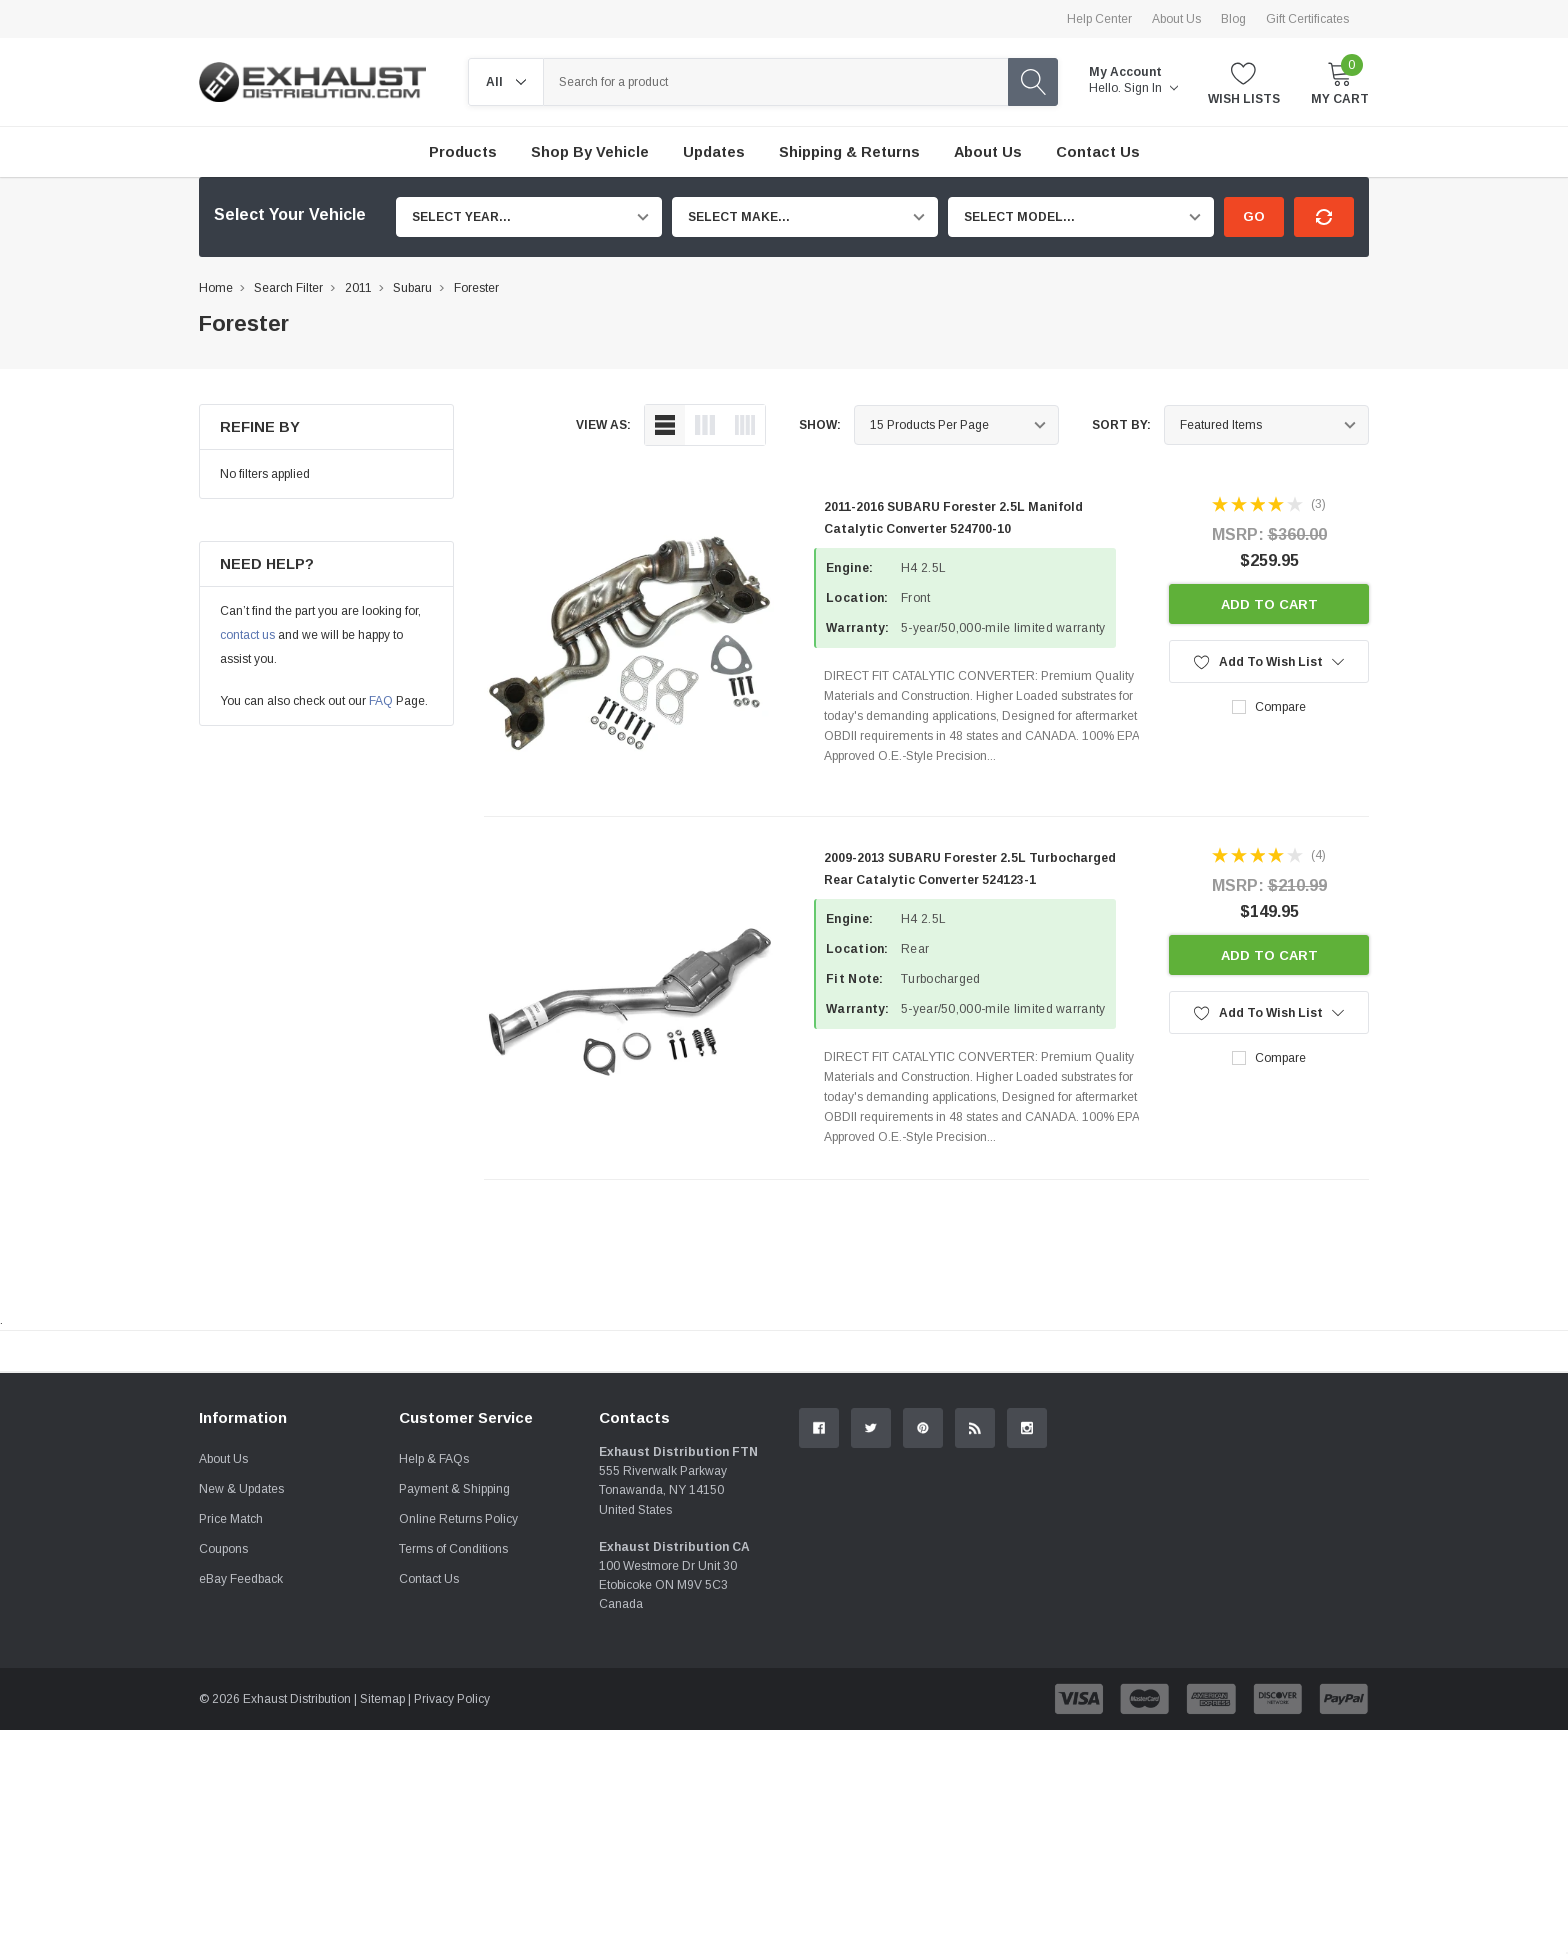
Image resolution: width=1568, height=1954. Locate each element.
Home (216, 288)
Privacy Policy (452, 1923)
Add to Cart (1269, 604)
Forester (476, 288)
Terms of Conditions (453, 1773)
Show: (820, 425)
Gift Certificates (1307, 19)
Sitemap (382, 1923)
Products (463, 152)
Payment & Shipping (454, 1713)
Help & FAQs (434, 1683)
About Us (1176, 19)
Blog (1233, 19)
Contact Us (429, 1803)
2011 (358, 288)
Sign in (1151, 88)
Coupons (223, 1773)
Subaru (412, 288)
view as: (603, 425)
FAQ (381, 701)
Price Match (231, 1743)
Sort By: (1121, 425)
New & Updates (241, 1713)
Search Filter (288, 288)
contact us (247, 635)
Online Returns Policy (458, 1743)
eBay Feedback (241, 1803)
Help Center (1099, 19)
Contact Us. (1293, 1516)
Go (1254, 216)
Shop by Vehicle (590, 152)
